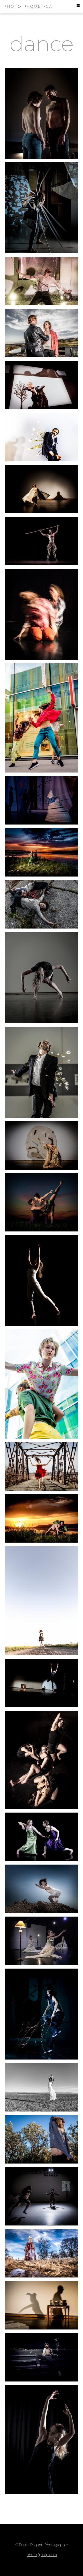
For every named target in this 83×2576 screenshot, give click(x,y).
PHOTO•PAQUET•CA (28, 6)
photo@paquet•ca (41, 2555)
